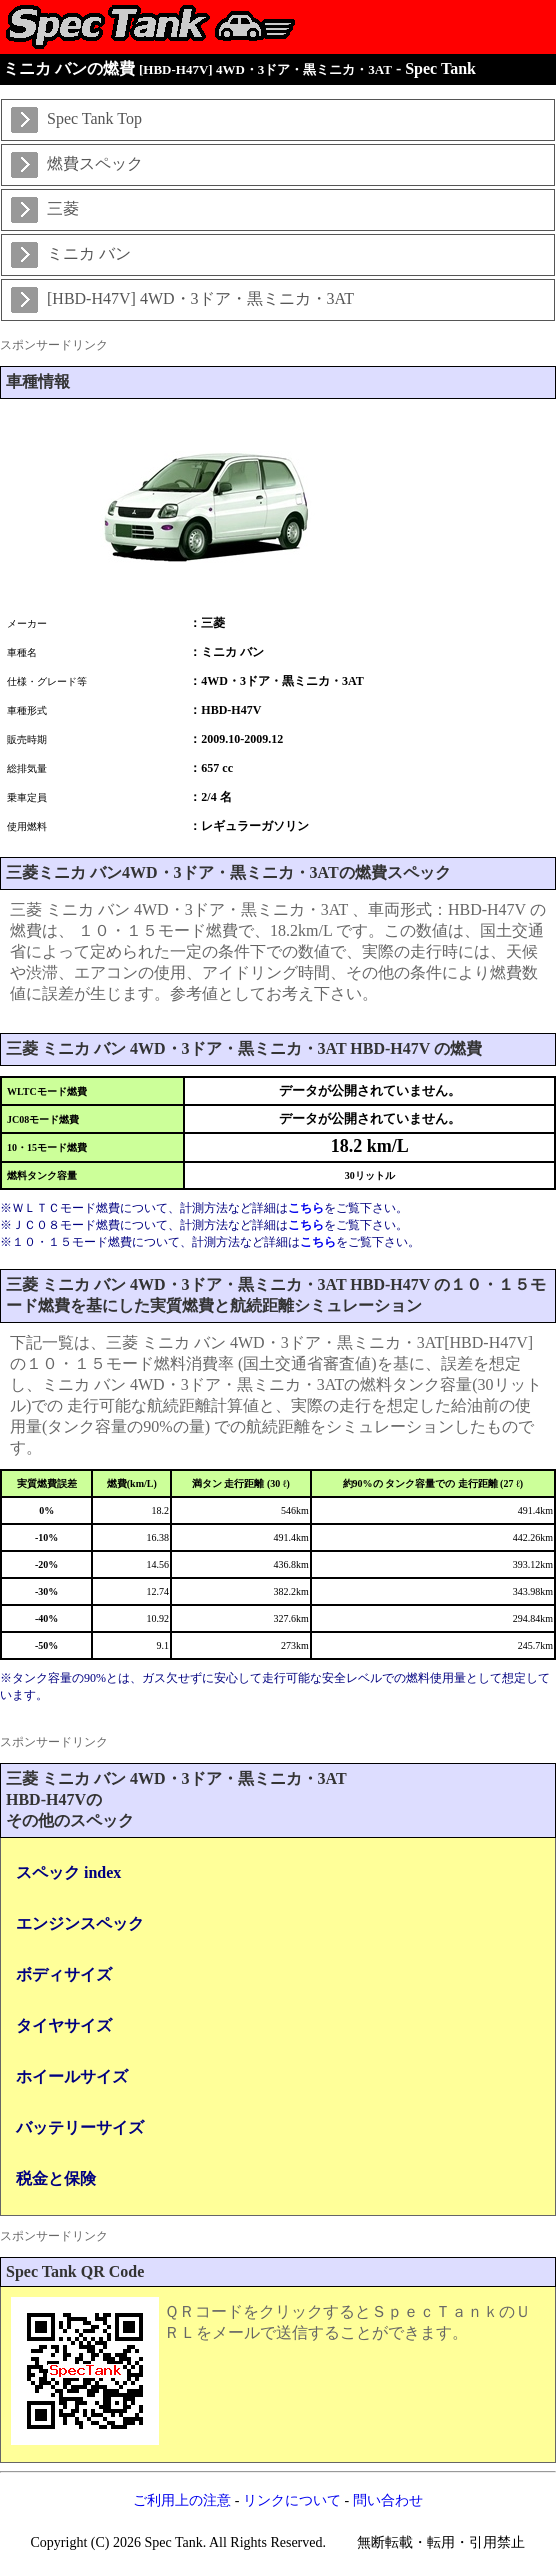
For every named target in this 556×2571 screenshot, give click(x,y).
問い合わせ (388, 2500)
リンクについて (292, 2500)
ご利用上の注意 (182, 2500)
